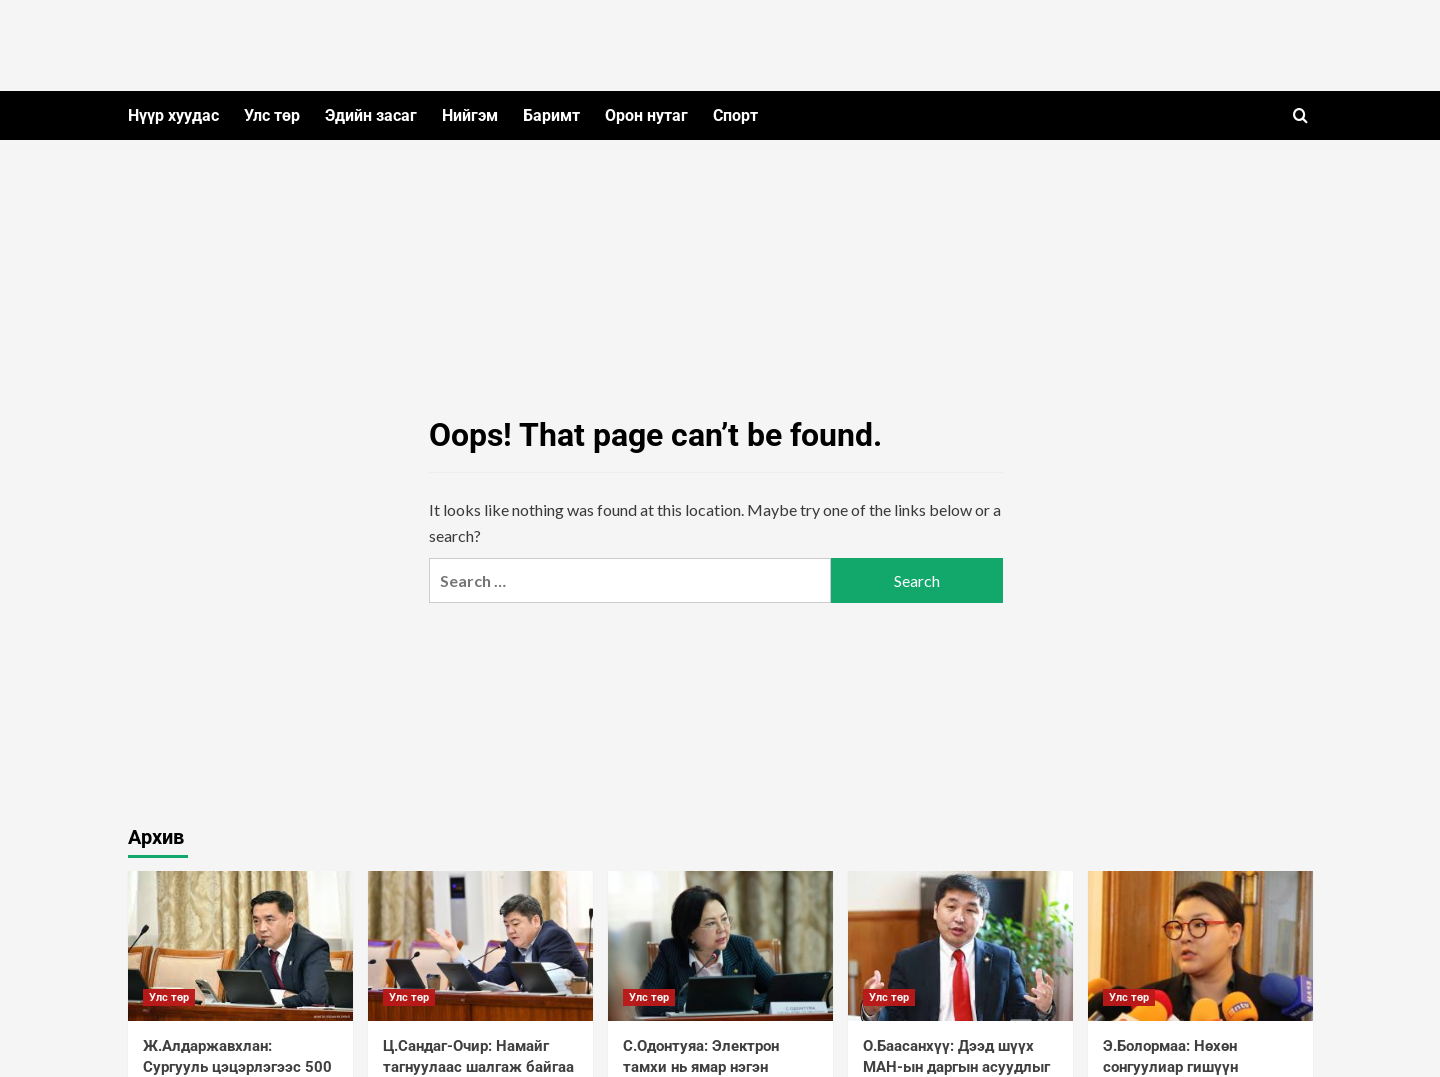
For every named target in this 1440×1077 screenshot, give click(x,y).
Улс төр (272, 115)
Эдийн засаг (371, 115)
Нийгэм (470, 115)
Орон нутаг (646, 115)
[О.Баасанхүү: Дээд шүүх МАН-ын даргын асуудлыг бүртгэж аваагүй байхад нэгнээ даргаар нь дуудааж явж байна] (960, 946)
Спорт (735, 115)
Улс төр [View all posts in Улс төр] (169, 997)
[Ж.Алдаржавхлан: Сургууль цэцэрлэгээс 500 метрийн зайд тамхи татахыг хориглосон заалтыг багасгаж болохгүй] (240, 946)
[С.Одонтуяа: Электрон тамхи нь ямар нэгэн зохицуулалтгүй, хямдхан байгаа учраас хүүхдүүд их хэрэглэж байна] (720, 946)
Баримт (551, 115)
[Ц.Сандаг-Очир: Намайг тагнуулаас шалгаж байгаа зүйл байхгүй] (480, 946)
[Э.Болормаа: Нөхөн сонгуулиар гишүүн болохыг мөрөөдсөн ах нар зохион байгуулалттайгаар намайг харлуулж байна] (1200, 946)
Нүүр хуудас (173, 115)
